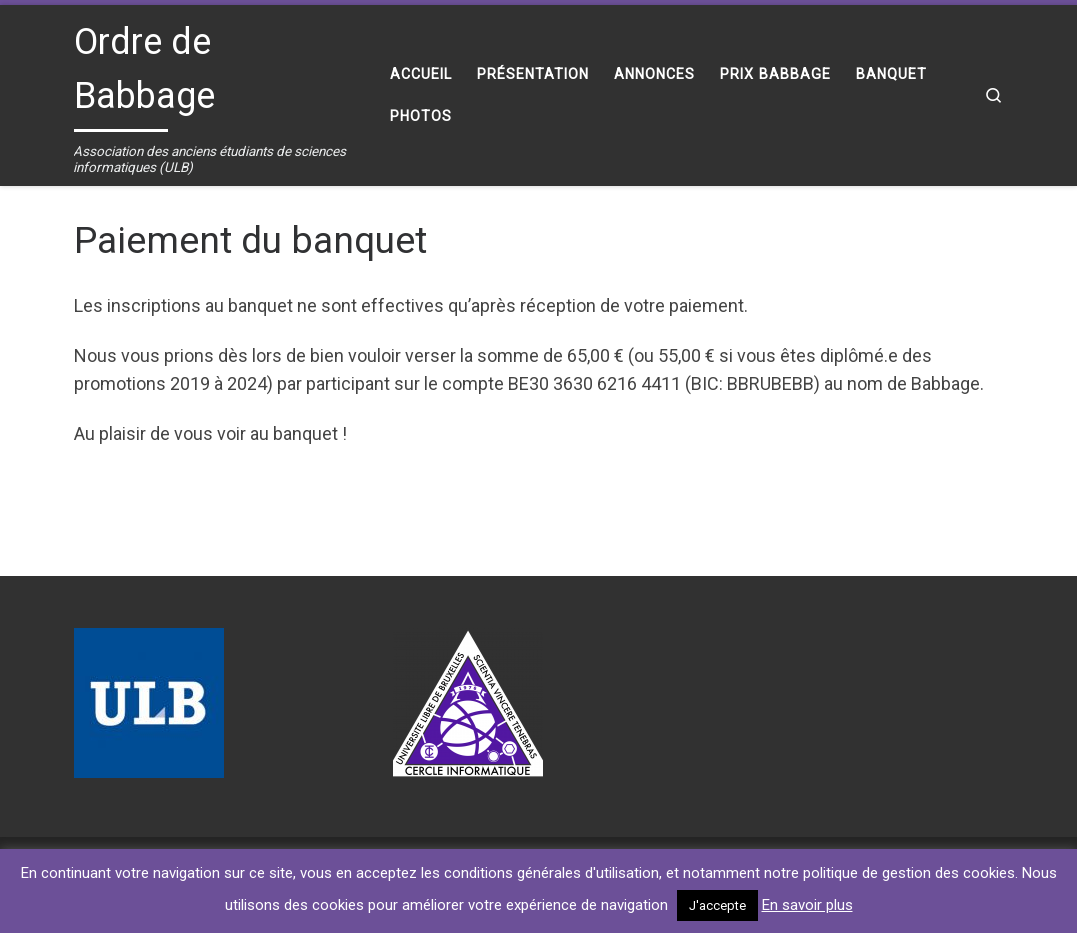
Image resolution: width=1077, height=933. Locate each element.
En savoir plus (807, 905)
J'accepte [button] (717, 905)
